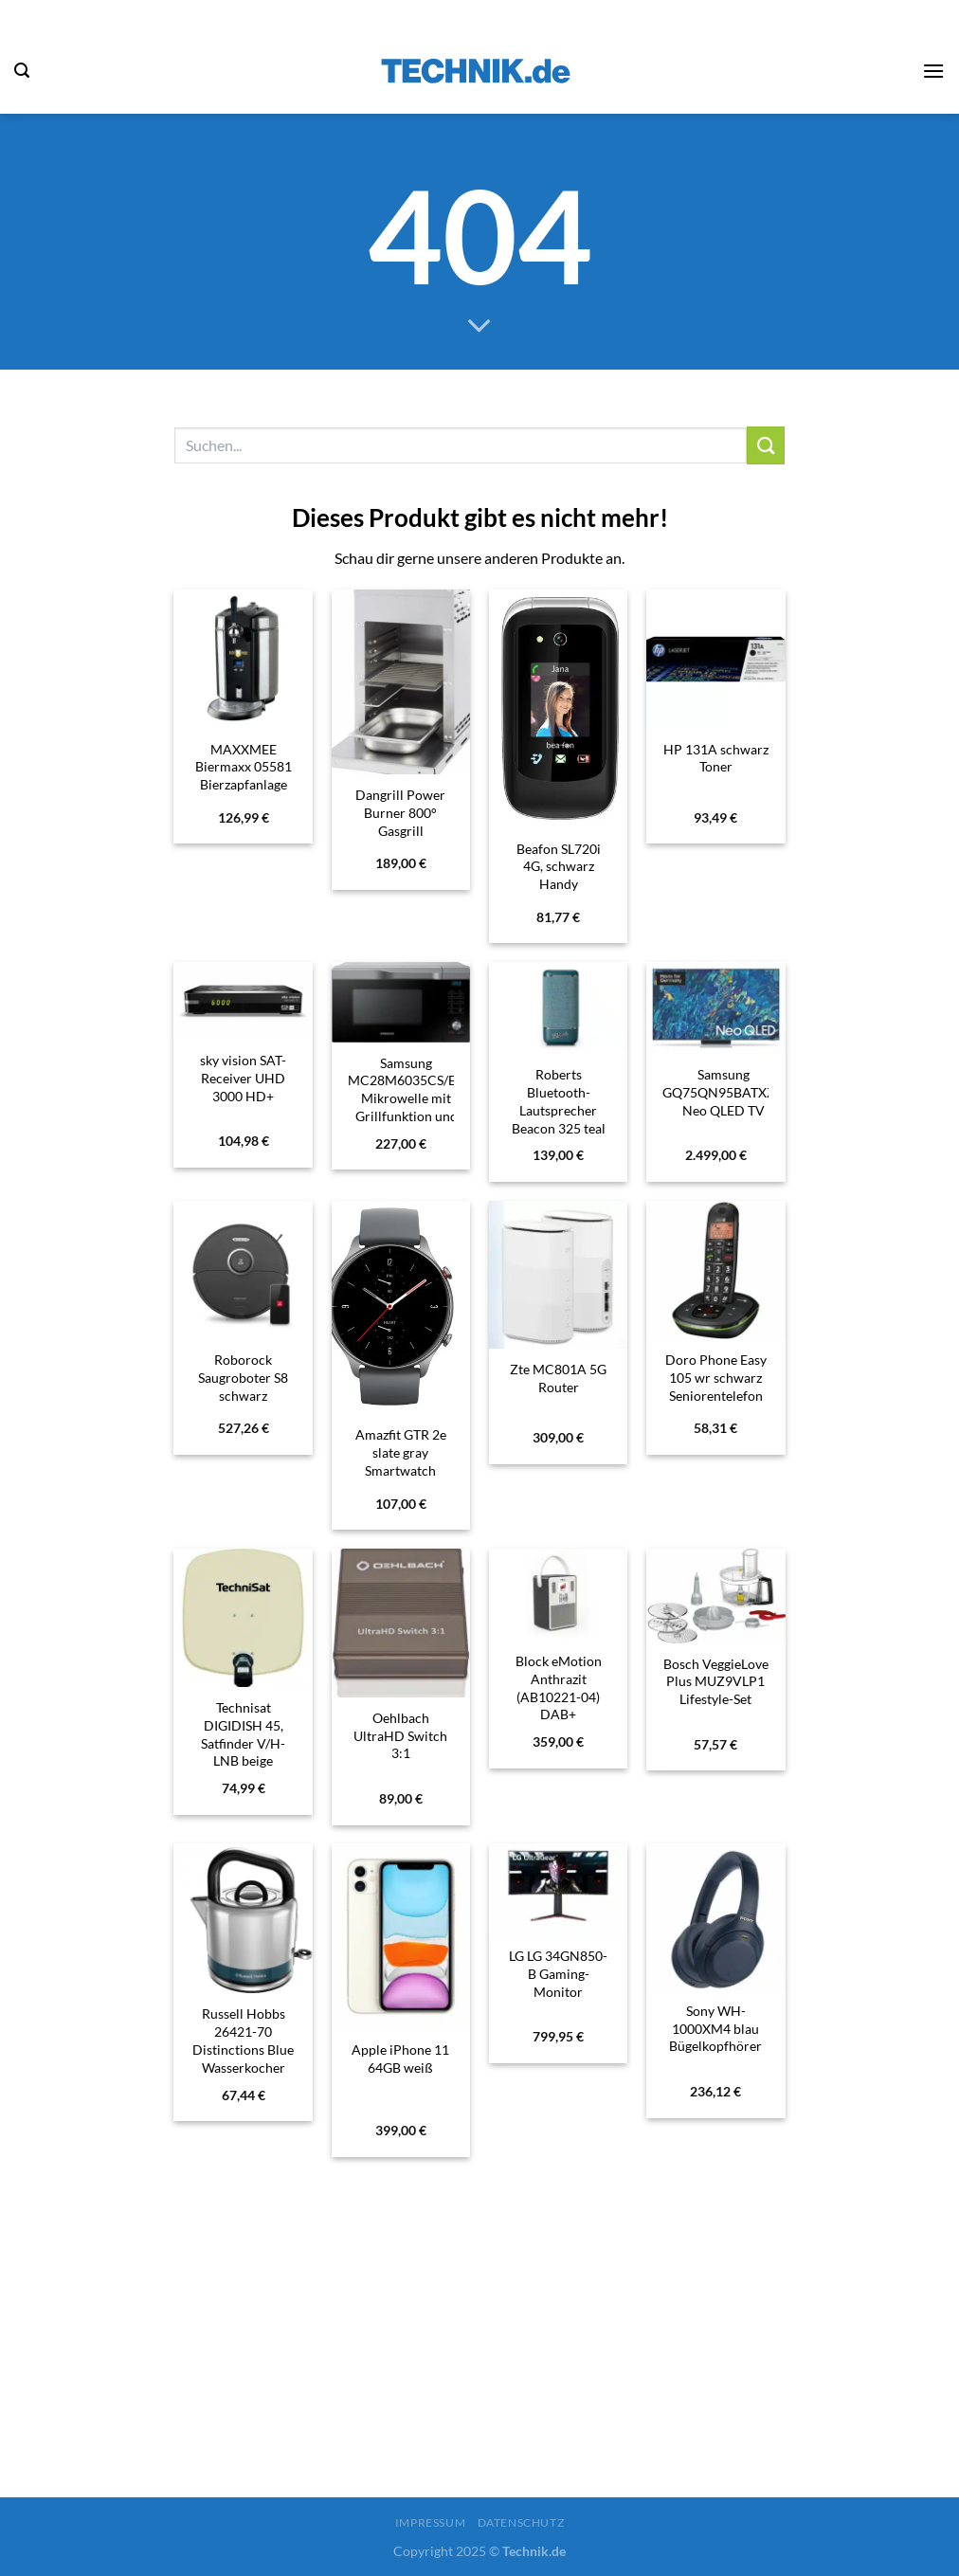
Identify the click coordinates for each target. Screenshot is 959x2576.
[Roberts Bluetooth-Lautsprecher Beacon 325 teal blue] (558, 1008)
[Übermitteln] (766, 444)
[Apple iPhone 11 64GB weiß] (401, 1936)
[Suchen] (21, 70)
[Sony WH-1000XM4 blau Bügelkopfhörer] (716, 1916)
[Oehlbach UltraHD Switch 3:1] (401, 1623)
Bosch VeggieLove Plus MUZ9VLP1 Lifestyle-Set (716, 1681)
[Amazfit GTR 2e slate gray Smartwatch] (401, 1308)
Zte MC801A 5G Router (558, 1378)
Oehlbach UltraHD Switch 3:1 (400, 1735)
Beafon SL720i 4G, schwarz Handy (558, 866)
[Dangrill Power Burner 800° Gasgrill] (401, 682)
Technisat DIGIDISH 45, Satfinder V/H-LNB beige (243, 1734)
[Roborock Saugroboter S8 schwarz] (243, 1270)
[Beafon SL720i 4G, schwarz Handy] (558, 709)
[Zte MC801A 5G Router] (558, 1275)
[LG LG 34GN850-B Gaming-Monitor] (558, 1889)
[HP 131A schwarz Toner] (716, 659)
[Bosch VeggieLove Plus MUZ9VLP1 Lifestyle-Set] (716, 1596)
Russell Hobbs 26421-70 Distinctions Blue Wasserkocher (243, 2040)
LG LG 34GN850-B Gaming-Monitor (558, 1973)
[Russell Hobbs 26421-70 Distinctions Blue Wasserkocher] (243, 1918)
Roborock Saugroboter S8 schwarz (243, 1377)
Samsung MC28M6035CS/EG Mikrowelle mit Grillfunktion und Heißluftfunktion (406, 1098)
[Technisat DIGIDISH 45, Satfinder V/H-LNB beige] (243, 1618)
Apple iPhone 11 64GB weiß (400, 2058)
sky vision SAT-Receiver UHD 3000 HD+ (243, 1077)
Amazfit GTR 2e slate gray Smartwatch (400, 1452)
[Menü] (933, 70)
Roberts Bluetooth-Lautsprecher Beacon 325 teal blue (559, 1109)
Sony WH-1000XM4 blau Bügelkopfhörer (715, 2028)
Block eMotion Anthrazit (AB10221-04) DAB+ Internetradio (559, 1696)
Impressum (430, 2522)
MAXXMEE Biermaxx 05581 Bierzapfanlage (243, 766)
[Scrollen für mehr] (479, 327)
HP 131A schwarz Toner (716, 758)
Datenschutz (521, 2522)
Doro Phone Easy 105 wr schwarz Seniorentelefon (716, 1377)
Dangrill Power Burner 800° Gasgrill (400, 812)
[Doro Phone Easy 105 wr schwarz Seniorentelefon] (716, 1270)
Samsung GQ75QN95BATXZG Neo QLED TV (723, 1091)
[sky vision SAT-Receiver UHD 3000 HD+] (243, 1001)
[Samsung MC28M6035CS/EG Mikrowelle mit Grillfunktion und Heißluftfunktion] (401, 1002)
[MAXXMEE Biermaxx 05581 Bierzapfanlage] (243, 659)
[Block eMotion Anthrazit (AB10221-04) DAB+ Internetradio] (558, 1595)
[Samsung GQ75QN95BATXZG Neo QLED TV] (716, 1008)
